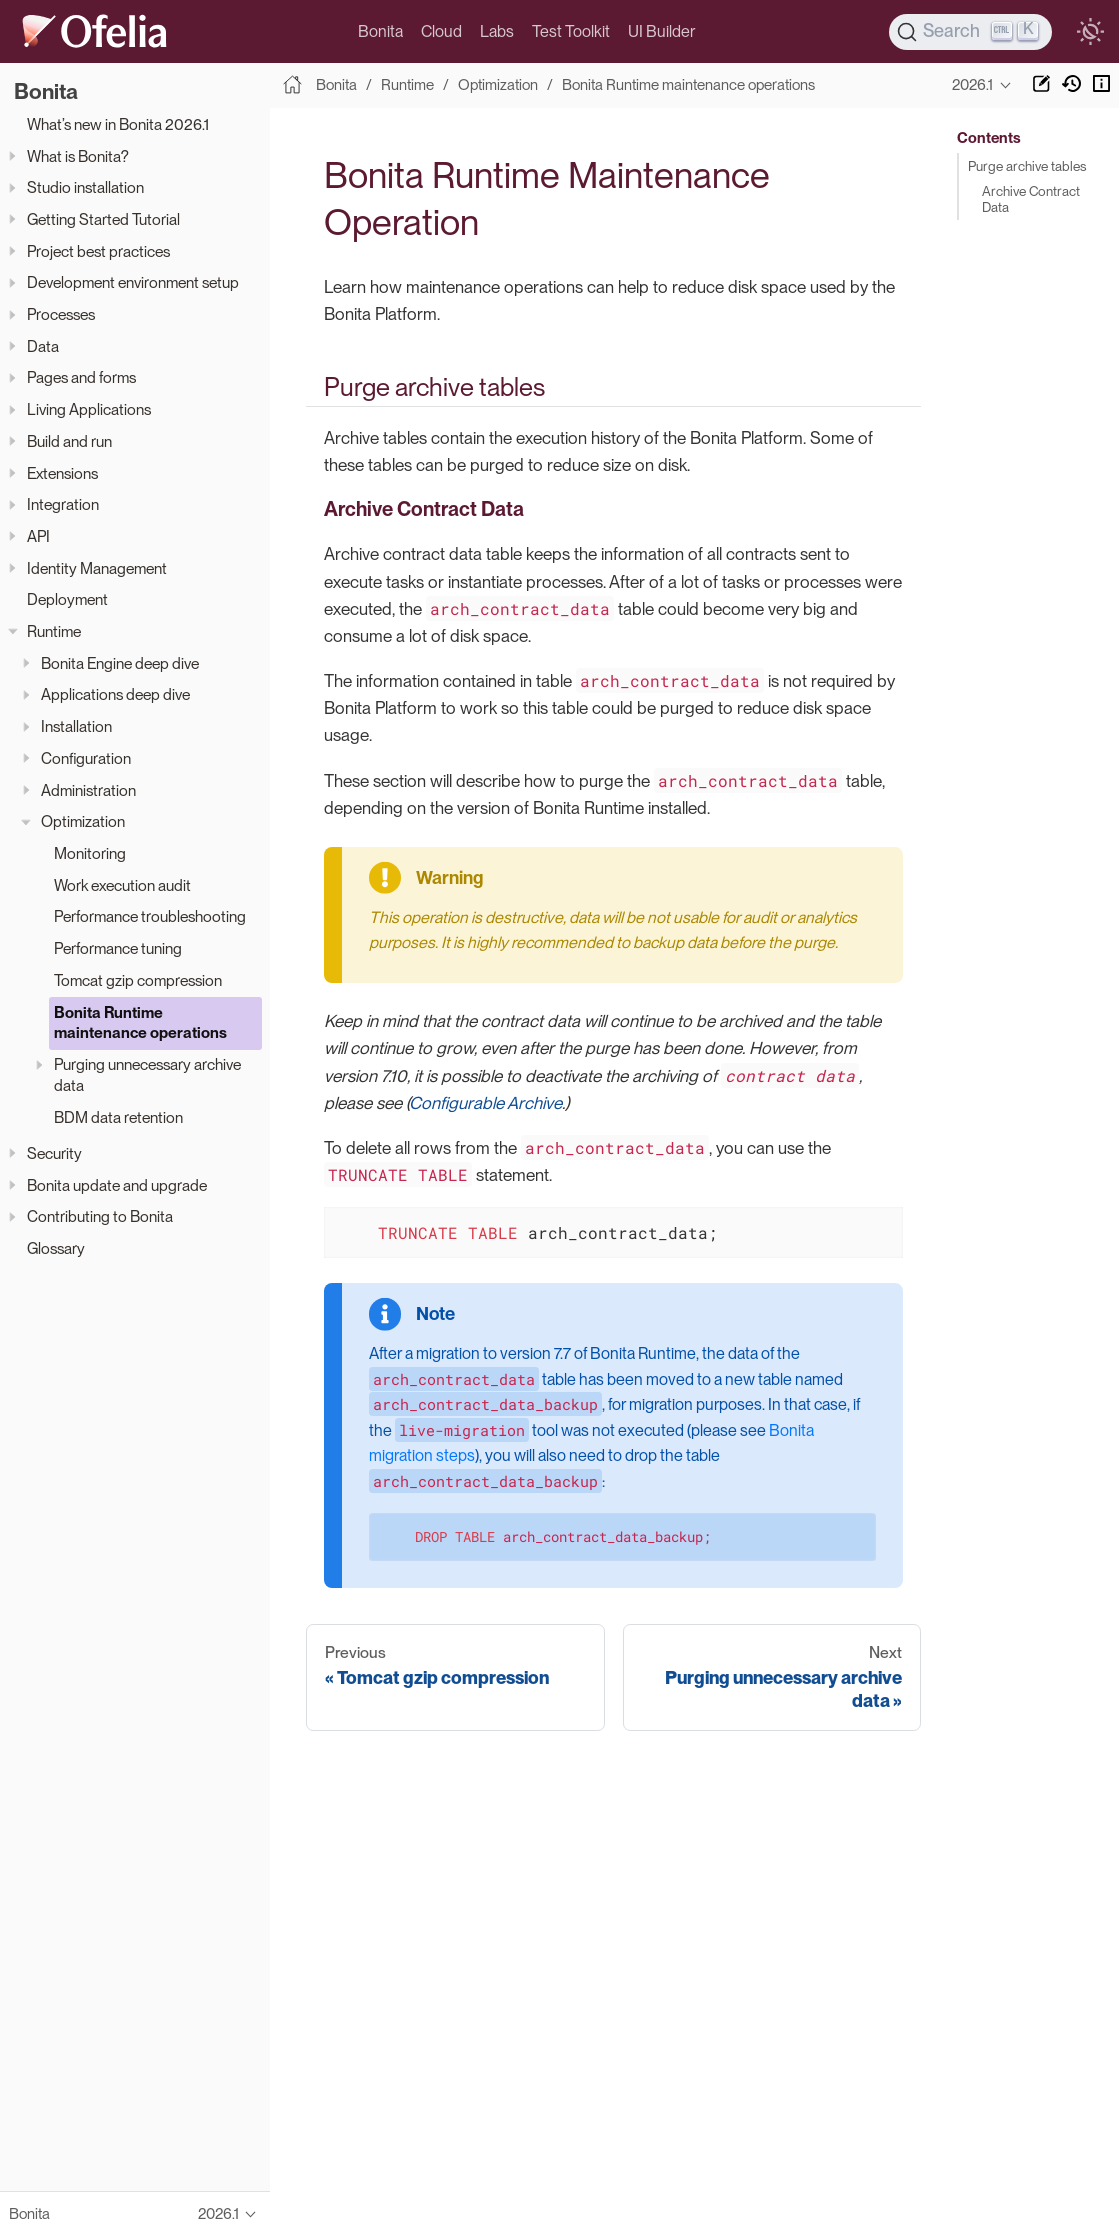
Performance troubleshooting (150, 916)
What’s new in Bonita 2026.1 (118, 124)
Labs (497, 31)
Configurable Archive (485, 1103)
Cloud (441, 31)
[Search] (971, 32)
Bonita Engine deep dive (120, 663)
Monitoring (90, 853)
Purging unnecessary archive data (147, 1075)
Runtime (54, 631)
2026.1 (972, 85)
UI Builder (661, 31)
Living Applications (89, 409)
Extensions (62, 473)
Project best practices (98, 251)
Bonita (380, 31)
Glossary (56, 1248)
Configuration (86, 758)
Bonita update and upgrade (117, 1185)
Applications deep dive (115, 694)
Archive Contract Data (1031, 199)
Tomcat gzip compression (138, 980)
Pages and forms (81, 377)
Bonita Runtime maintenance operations (140, 1023)
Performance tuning (118, 948)
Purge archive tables (1027, 166)
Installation (76, 726)
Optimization (83, 821)
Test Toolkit (571, 31)
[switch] (1090, 32)
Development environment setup (133, 282)
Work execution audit (122, 885)
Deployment (67, 599)
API (38, 536)
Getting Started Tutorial (103, 219)
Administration (88, 790)
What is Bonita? (78, 156)
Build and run (69, 441)
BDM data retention (118, 1117)
